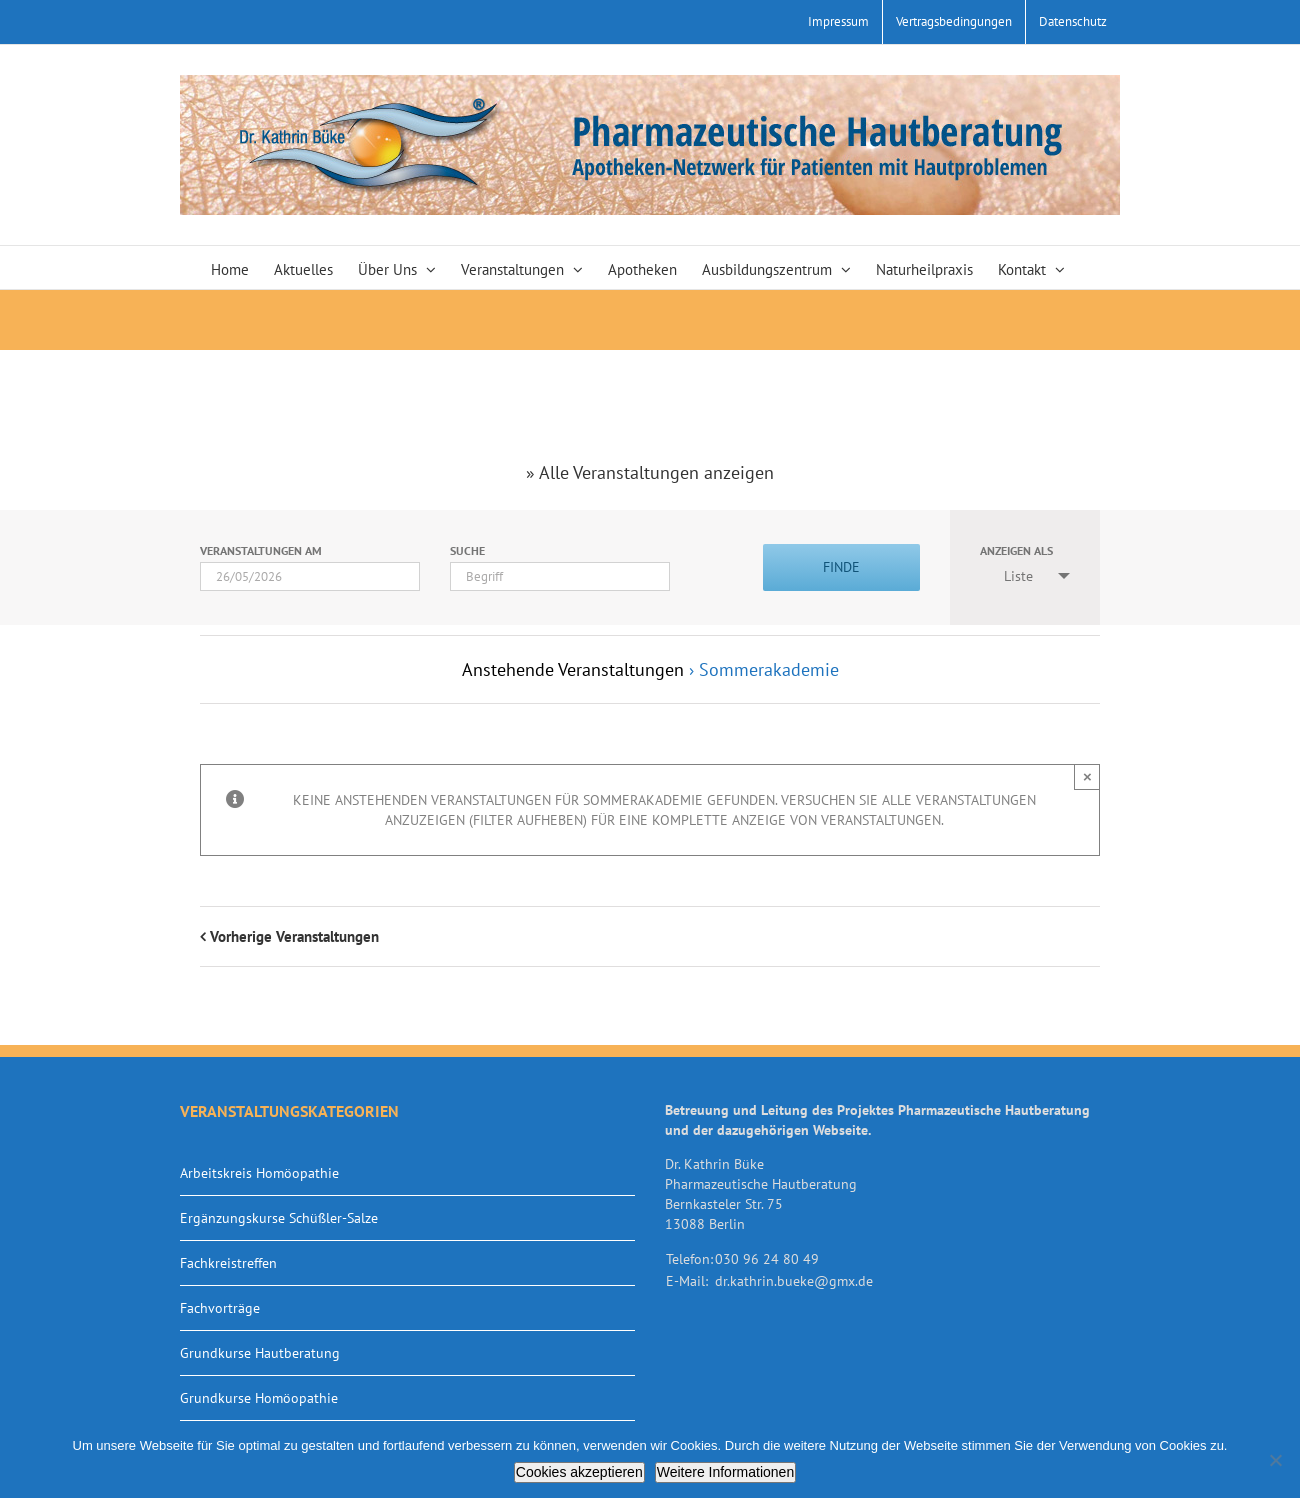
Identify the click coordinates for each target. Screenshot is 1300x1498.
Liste (1006, 576)
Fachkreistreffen (228, 1263)
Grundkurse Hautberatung (260, 1353)
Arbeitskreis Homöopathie (259, 1173)
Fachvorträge (220, 1308)
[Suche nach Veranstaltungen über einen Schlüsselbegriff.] (560, 576)
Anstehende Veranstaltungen (573, 669)
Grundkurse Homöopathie (259, 1398)
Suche (467, 551)
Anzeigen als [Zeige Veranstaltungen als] (1016, 551)
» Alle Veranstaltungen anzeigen (650, 472)
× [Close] (1087, 776)
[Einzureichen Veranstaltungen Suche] (841, 567)
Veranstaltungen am (261, 551)
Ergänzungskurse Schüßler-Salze (279, 1218)
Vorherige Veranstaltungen (294, 936)
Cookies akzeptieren (579, 1472)
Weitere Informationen (725, 1472)
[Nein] (1275, 1460)
